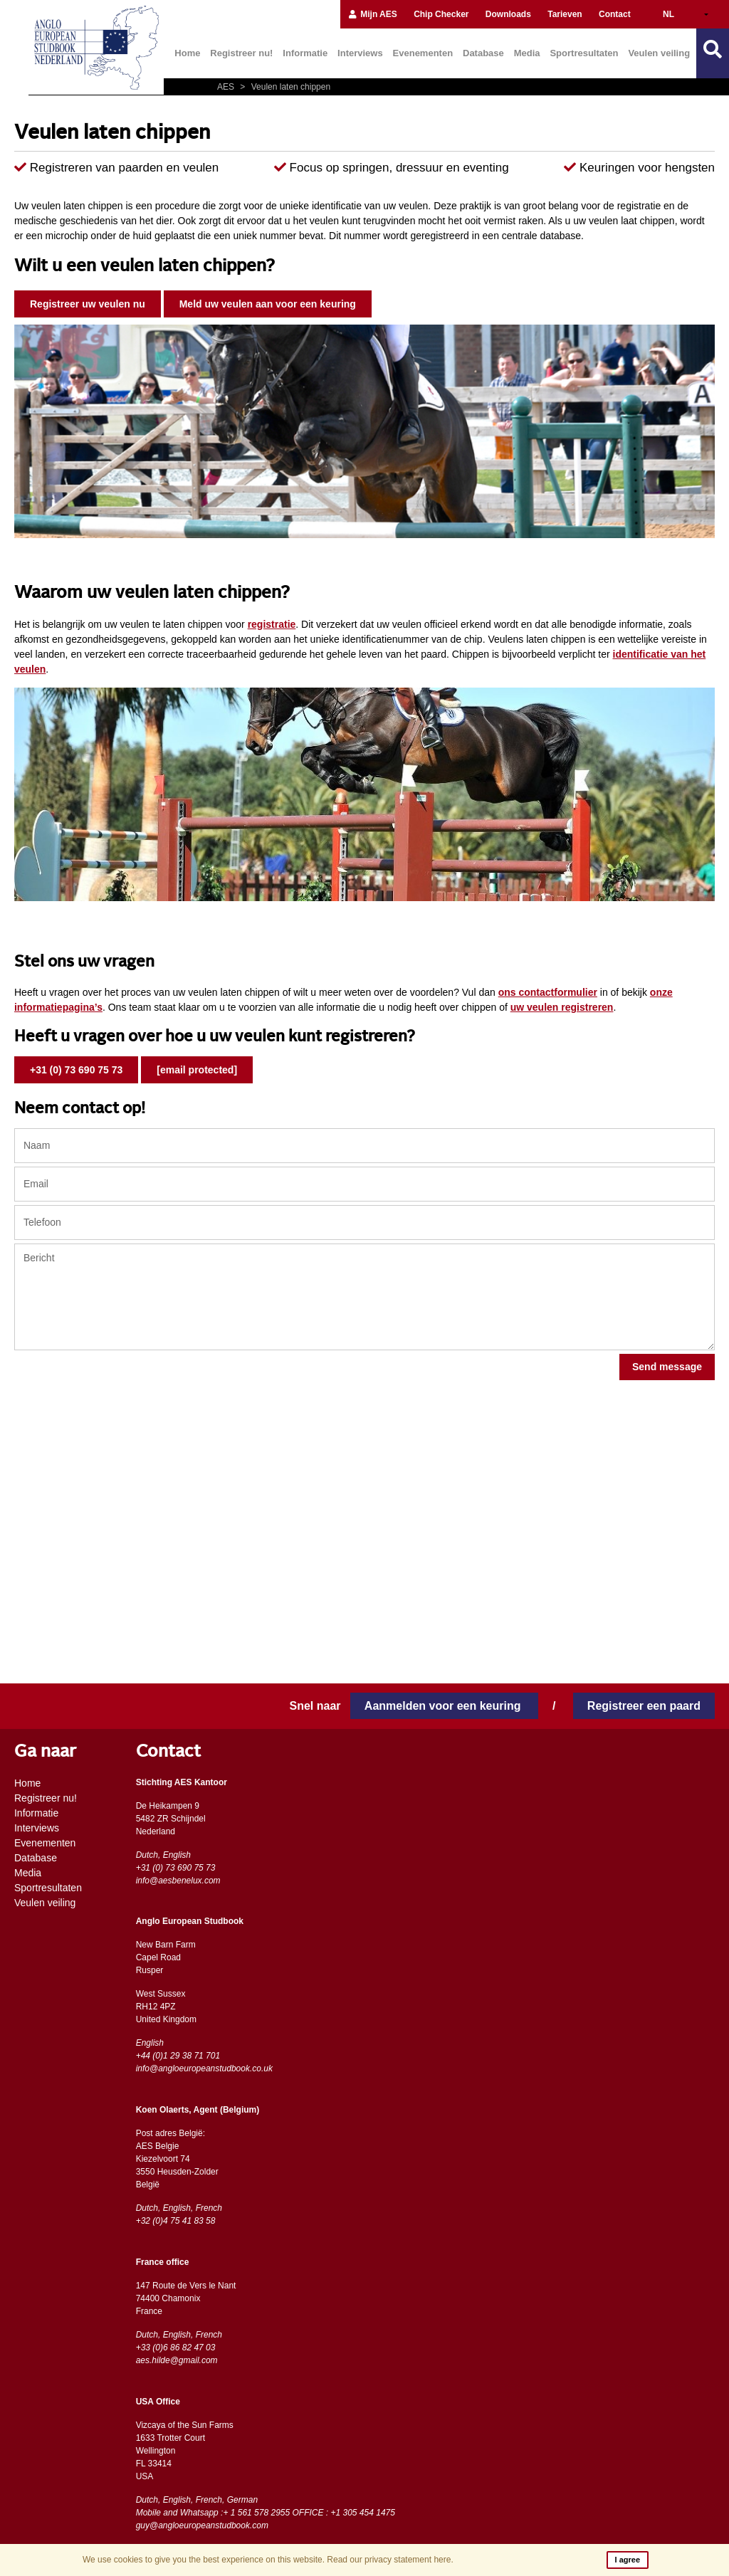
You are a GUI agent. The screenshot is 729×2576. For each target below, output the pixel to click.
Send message (667, 1366)
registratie (272, 624)
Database (483, 53)
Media (527, 53)
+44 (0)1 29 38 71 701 (178, 2056)
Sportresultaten (584, 53)
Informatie (305, 53)
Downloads (508, 14)
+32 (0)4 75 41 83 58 (176, 2221)
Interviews (360, 53)
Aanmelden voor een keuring (444, 1706)
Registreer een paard (644, 1706)
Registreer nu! (241, 53)
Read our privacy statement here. (390, 2560)
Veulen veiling (659, 53)
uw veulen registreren (562, 1007)
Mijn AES (372, 14)
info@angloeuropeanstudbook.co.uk (204, 2068)
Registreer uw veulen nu (87, 304)
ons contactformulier (547, 992)
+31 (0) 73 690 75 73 (76, 1070)
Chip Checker (441, 14)
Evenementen (423, 53)
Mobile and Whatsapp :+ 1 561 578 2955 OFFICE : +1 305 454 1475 (265, 2513)
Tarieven (564, 14)
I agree (627, 2559)
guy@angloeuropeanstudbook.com (202, 2525)
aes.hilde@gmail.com (177, 2360)
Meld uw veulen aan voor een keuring (267, 304)
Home (187, 53)
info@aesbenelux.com (178, 1881)
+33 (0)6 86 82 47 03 (176, 2347)
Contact (615, 14)
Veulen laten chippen (283, 86)
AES (226, 87)
